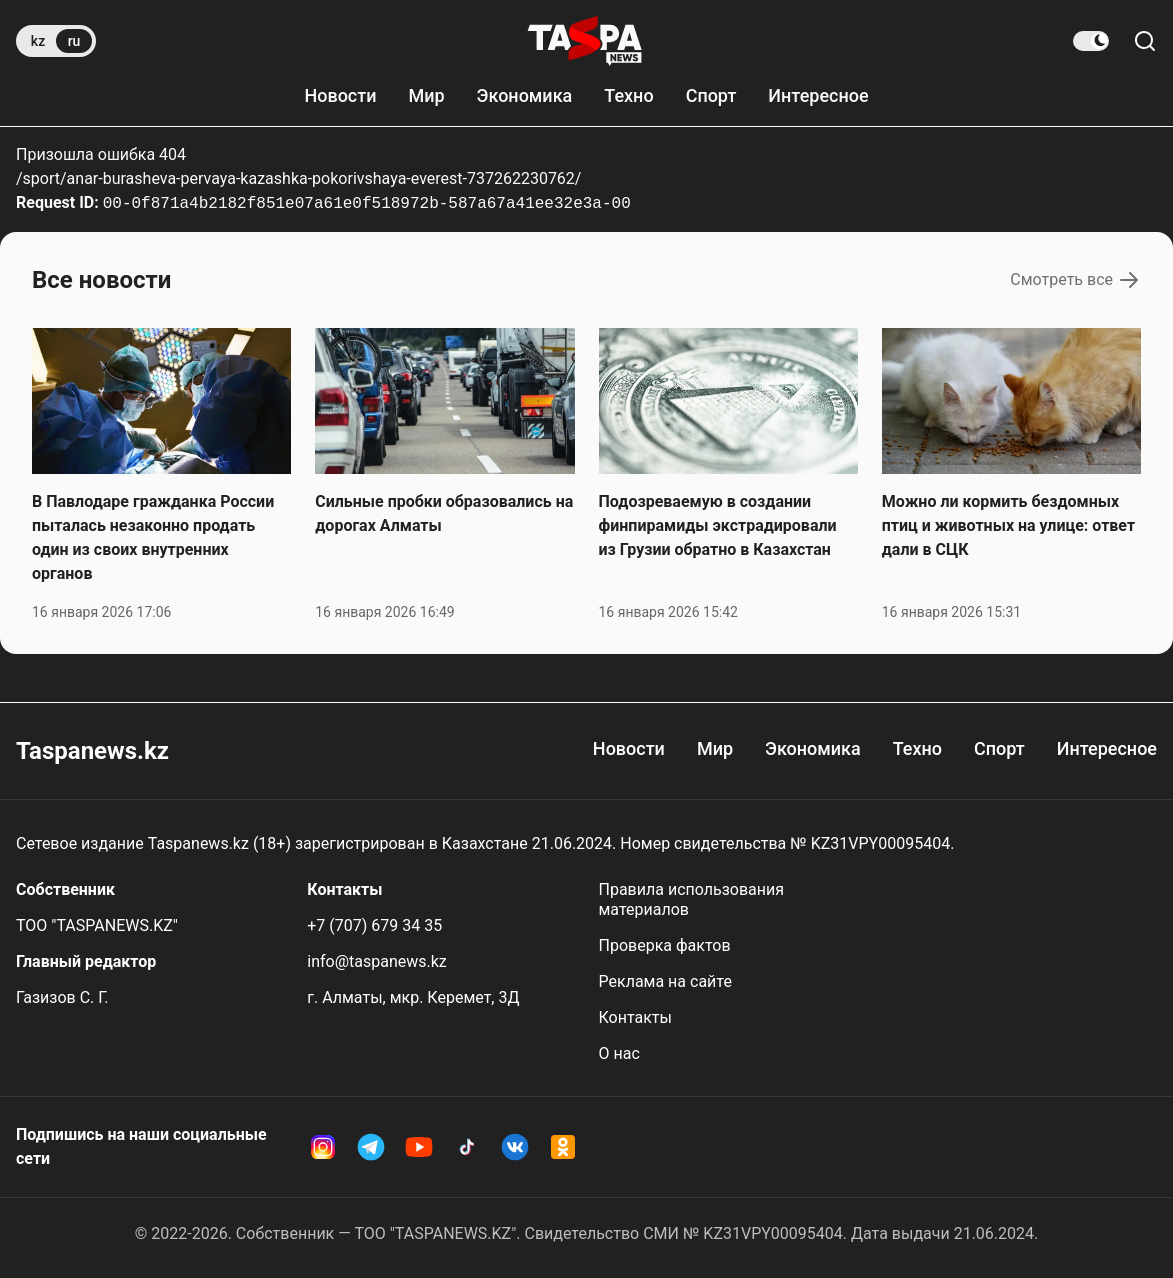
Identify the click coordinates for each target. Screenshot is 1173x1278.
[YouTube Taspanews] (419, 1147)
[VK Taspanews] (515, 1147)
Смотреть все (1075, 280)
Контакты (635, 1017)
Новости (340, 95)
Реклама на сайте (665, 981)
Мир (426, 95)
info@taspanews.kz (377, 961)
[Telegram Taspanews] (371, 1147)
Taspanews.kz (92, 751)
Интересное (818, 95)
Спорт (711, 95)
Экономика (525, 95)
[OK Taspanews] (563, 1147)
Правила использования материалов (692, 899)
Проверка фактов (665, 945)
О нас (619, 1053)
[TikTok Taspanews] (467, 1147)
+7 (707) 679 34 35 (374, 925)
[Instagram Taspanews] (323, 1147)
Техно (628, 95)
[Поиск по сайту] (1145, 41)
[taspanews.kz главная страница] (585, 41)
